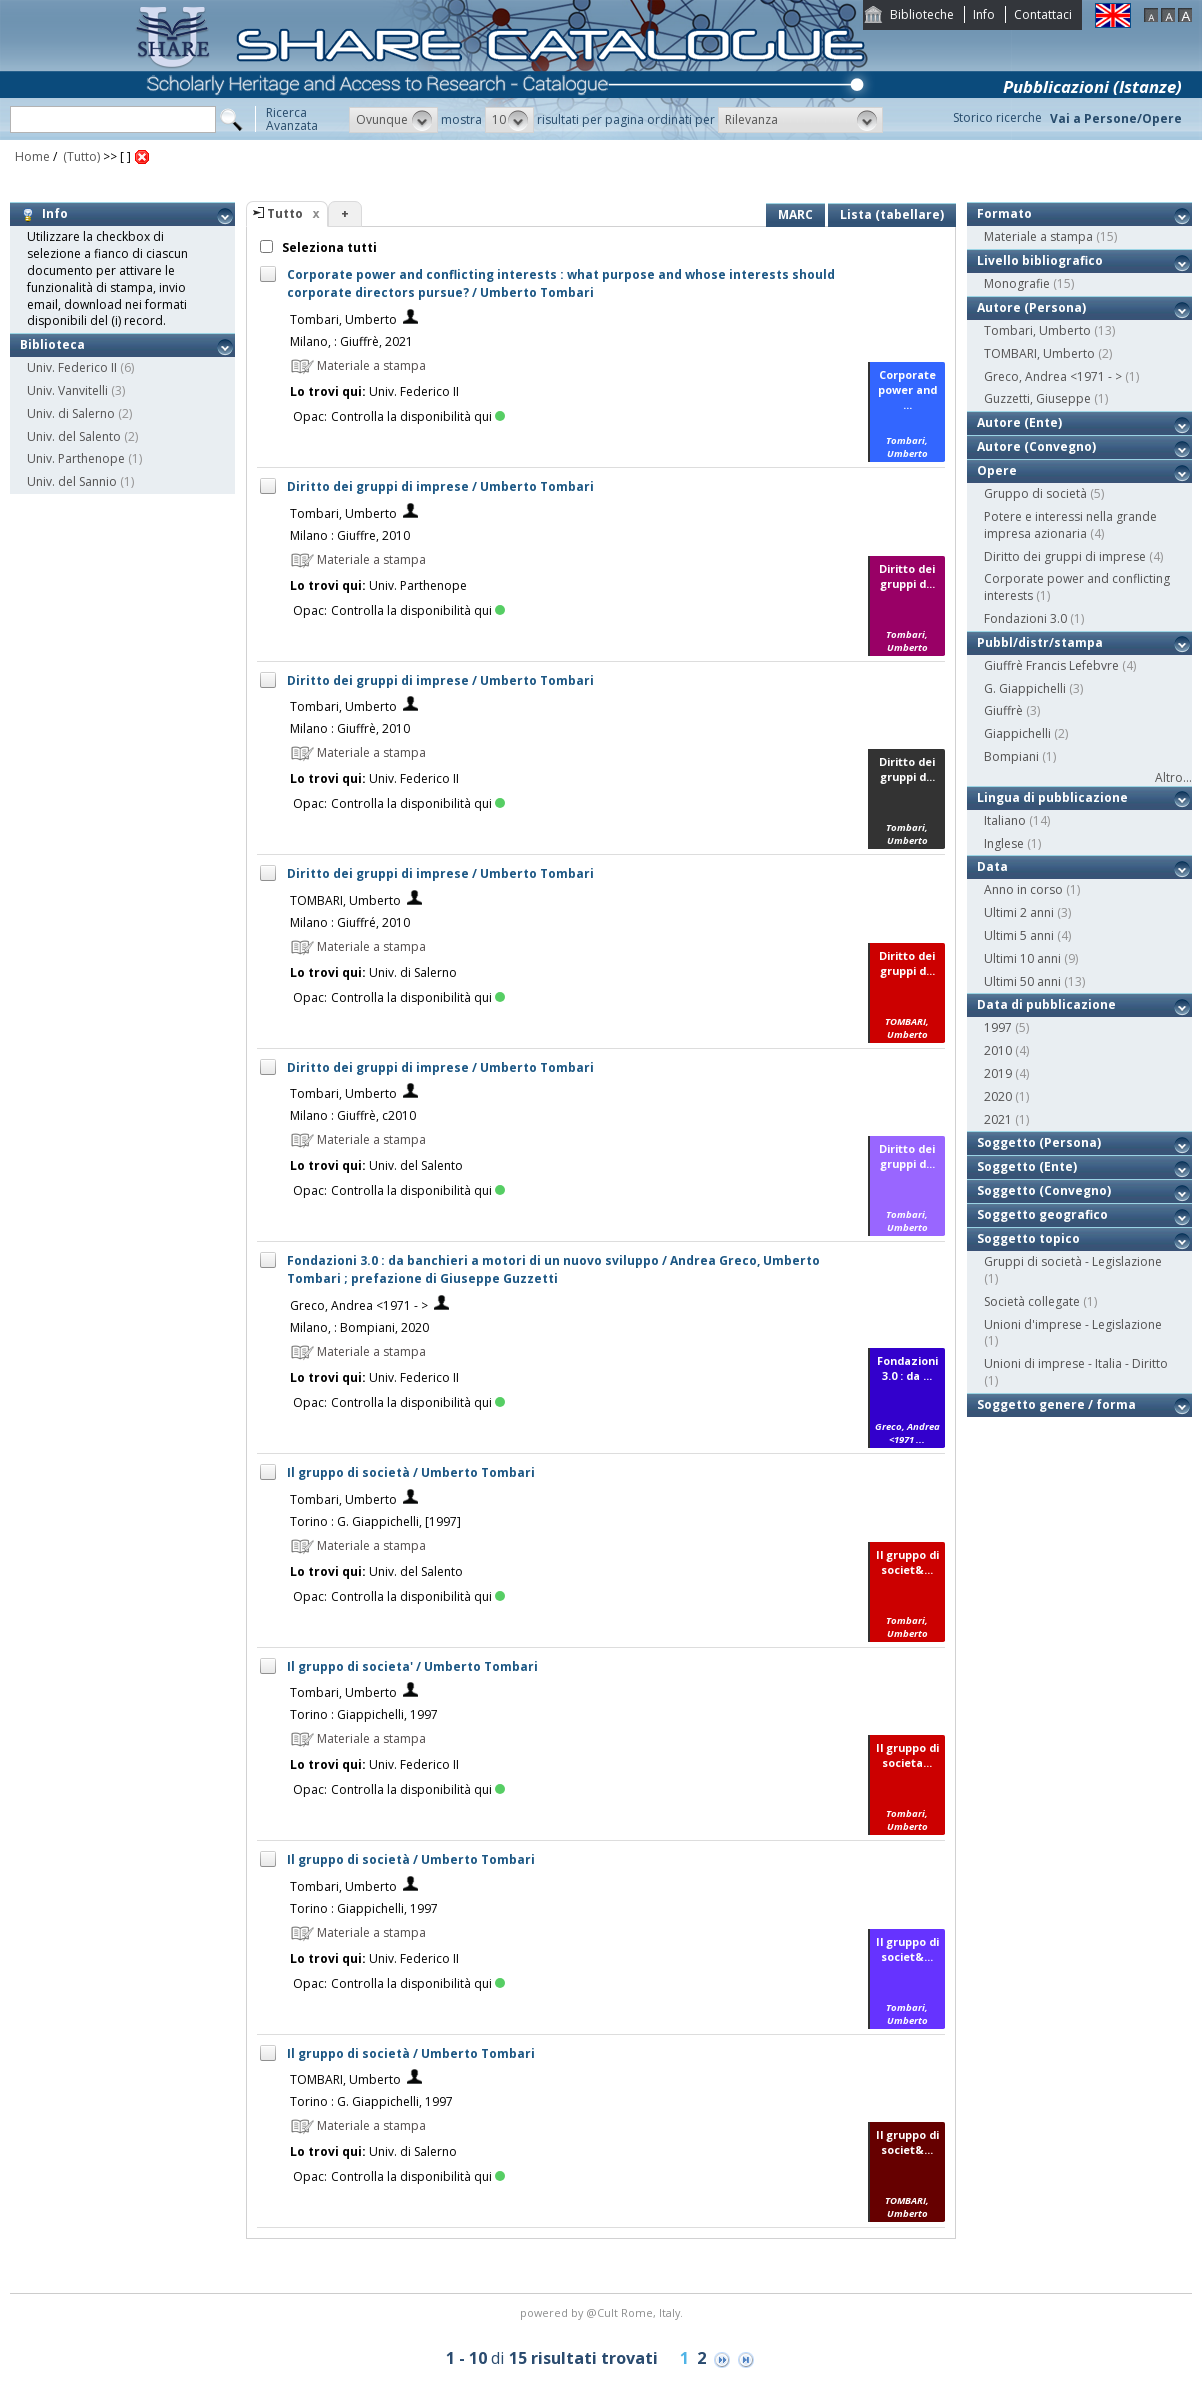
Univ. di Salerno (71, 413)
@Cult (603, 2312)
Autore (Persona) (1031, 307)
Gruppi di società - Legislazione (1073, 1261)
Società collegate (1032, 1301)
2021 (998, 1119)
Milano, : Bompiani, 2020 (359, 1327)
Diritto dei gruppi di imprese (1065, 556)
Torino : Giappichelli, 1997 (364, 1714)
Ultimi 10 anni (1022, 958)
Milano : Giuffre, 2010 (350, 535)
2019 (998, 1073)
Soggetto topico (1028, 1238)
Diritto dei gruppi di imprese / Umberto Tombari (440, 486)
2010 (998, 1050)
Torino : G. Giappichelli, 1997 (371, 2101)
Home (32, 156)
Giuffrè (1003, 710)
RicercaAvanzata (292, 119)
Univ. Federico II (72, 367)
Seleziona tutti (328, 247)
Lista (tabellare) (892, 214)
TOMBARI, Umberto (345, 900)
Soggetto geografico (1042, 1214)
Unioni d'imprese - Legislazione (1073, 1324)
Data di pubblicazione (1046, 1004)
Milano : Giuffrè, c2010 (353, 1115)
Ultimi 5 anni (1019, 935)
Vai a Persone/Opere (1116, 118)
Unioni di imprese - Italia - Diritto (1076, 1363)
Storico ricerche (997, 117)
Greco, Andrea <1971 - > (359, 1305)
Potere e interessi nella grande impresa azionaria (1070, 525)
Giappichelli (1017, 733)
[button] (393, 120)
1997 (998, 1027)
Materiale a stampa (1038, 236)
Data (992, 866)
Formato (1004, 213)
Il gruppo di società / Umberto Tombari (411, 1472)
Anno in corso (1023, 889)
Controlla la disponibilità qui (418, 416)
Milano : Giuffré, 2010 (350, 922)
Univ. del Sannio (72, 481)
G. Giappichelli (1025, 688)
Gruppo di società (1035, 493)
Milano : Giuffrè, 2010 (350, 728)
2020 (998, 1096)
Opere (997, 470)
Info (984, 14)
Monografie (1017, 283)
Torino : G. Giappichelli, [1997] (375, 1521)
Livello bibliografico (1040, 260)
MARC (795, 214)
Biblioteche (922, 14)
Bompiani (1011, 756)
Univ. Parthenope (76, 458)
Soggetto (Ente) (1027, 1166)
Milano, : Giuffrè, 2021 (351, 341)
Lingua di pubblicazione (1052, 797)
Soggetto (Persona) (1039, 1142)
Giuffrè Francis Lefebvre (1051, 665)
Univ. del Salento (74, 436)
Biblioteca (52, 344)
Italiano (1005, 820)
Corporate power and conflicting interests (1077, 587)
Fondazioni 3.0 (1025, 618)
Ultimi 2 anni (1019, 912)
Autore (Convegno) (1036, 446)
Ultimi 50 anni (1022, 981)
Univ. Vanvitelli (67, 390)
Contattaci (1043, 14)
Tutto (285, 213)
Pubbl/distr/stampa (1040, 642)
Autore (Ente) (1019, 422)
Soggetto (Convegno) (1044, 1190)
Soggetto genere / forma (1056, 1404)
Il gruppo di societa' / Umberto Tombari (412, 1666)
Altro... (1173, 777)
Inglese (1004, 843)
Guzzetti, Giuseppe (1037, 398)
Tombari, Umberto (343, 319)
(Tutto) (80, 156)
